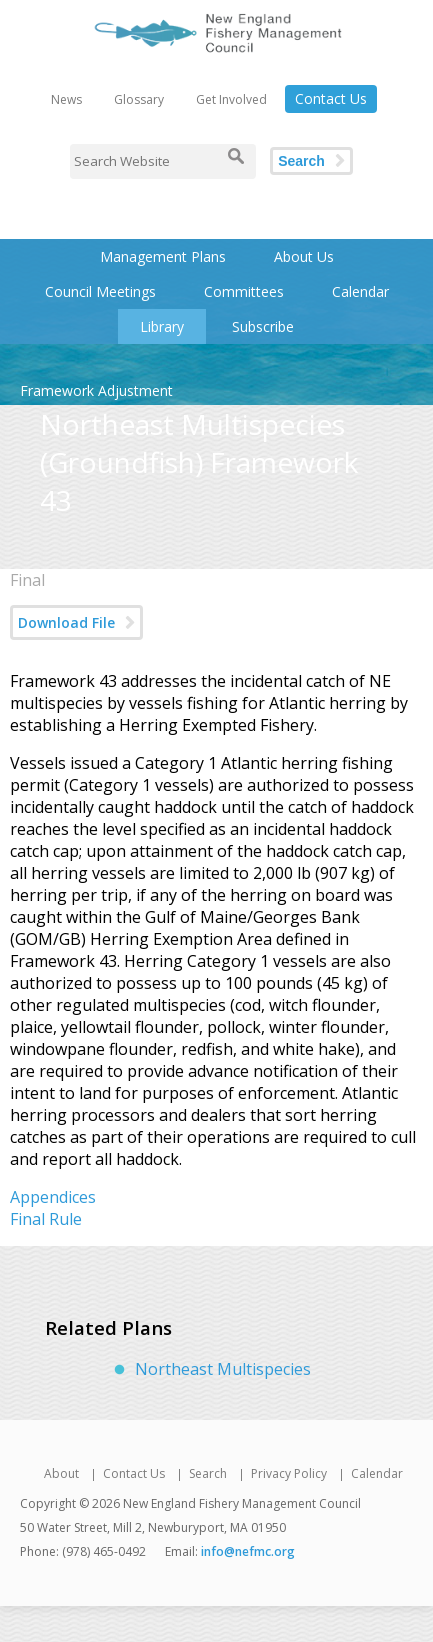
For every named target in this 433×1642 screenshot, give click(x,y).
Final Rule (46, 1219)
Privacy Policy (289, 1473)
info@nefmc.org (248, 1551)
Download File (66, 622)
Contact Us (331, 98)
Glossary (139, 99)
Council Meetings (100, 291)
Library (162, 326)
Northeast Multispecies (223, 1369)
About (61, 1473)
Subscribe (263, 326)
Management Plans (163, 256)
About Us (304, 256)
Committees (244, 291)
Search (301, 161)
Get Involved (231, 99)
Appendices (53, 1197)
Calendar (360, 291)
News (66, 99)
